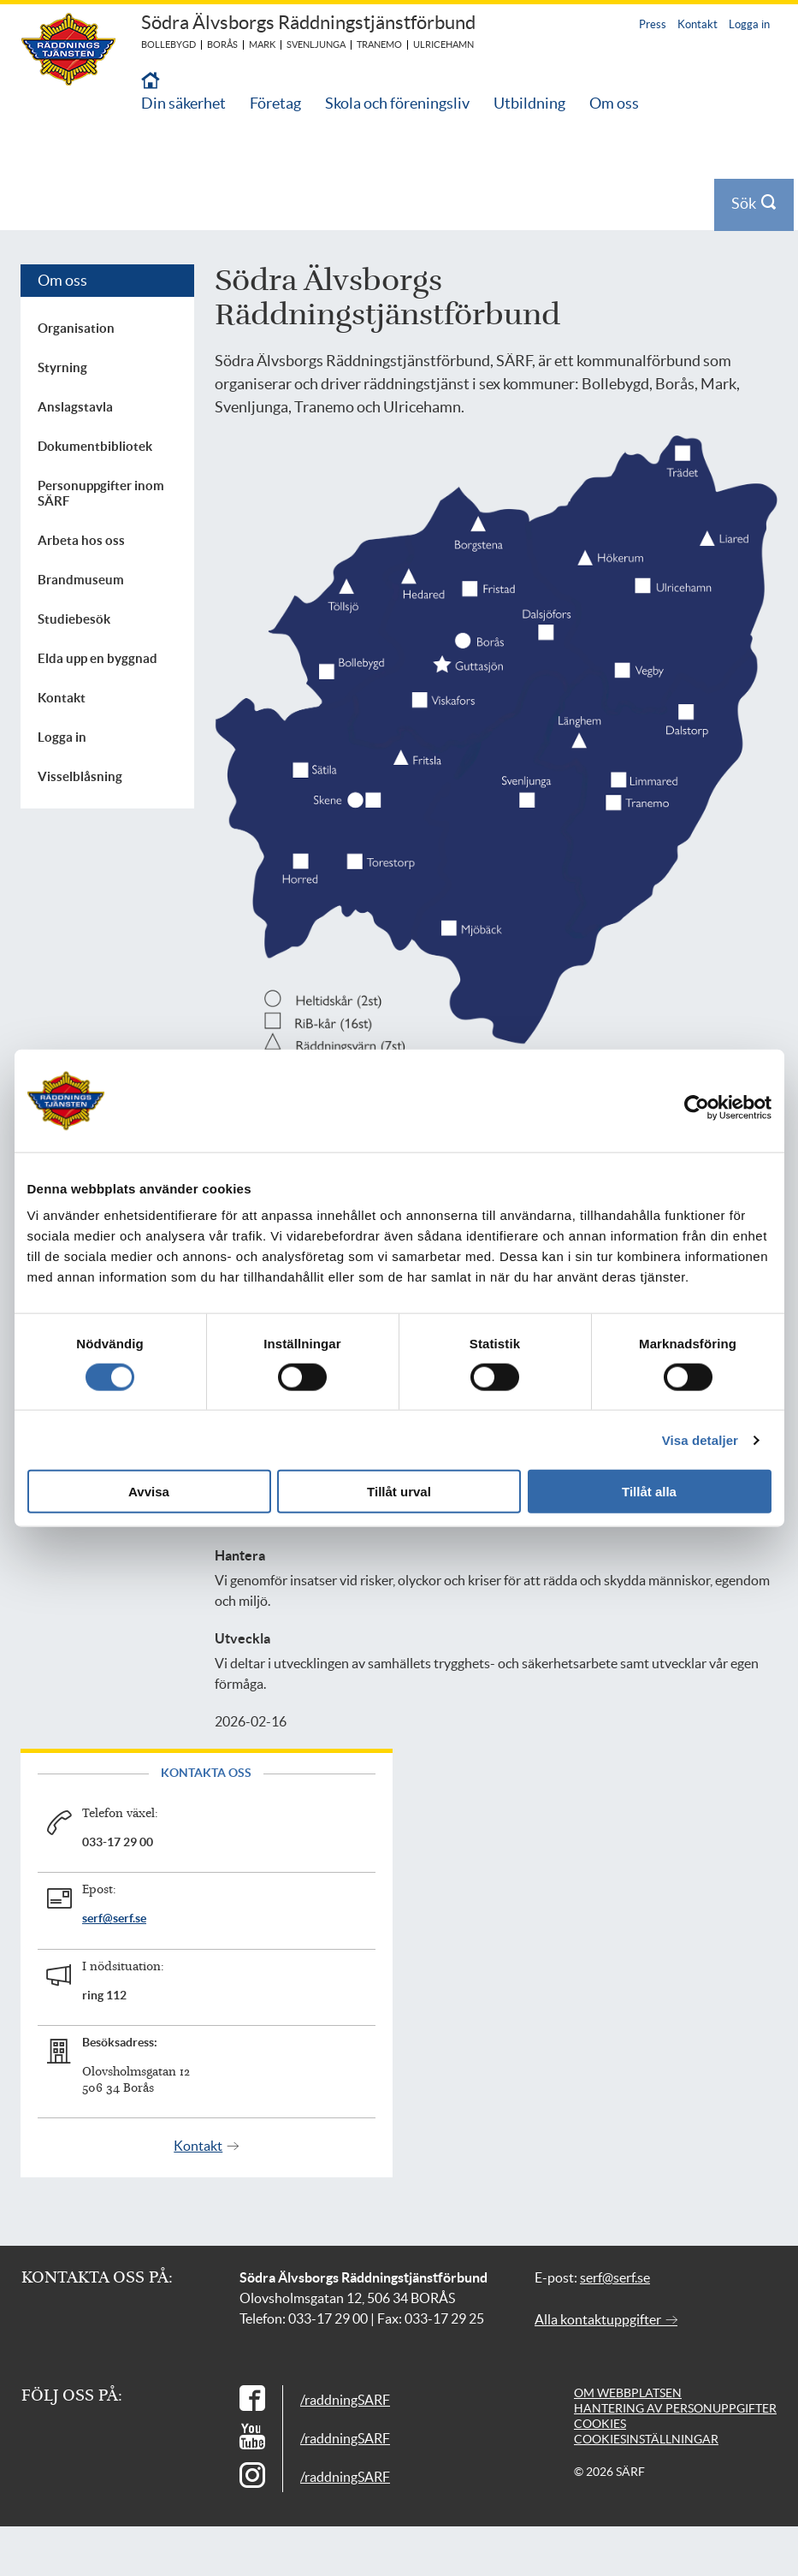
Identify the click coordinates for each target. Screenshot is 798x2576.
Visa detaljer (700, 1439)
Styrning (62, 367)
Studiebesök (74, 619)
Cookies (600, 2424)
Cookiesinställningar (646, 2439)
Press (652, 24)
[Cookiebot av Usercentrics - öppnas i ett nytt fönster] (709, 1107)
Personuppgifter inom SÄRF (101, 493)
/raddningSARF (345, 2399)
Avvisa (148, 1491)
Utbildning (529, 103)
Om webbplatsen (628, 2393)
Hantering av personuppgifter (675, 2408)
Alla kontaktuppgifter (606, 2319)
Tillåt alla (649, 1491)
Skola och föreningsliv (397, 103)
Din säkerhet (183, 103)
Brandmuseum (81, 579)
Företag (275, 103)
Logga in (749, 24)
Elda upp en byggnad (97, 658)
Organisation (76, 328)
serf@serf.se (114, 1918)
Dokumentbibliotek (95, 446)
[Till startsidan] (150, 81)
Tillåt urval (399, 1491)
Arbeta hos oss (81, 540)
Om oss (614, 103)
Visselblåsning (80, 776)
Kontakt (697, 24)
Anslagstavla (75, 407)
